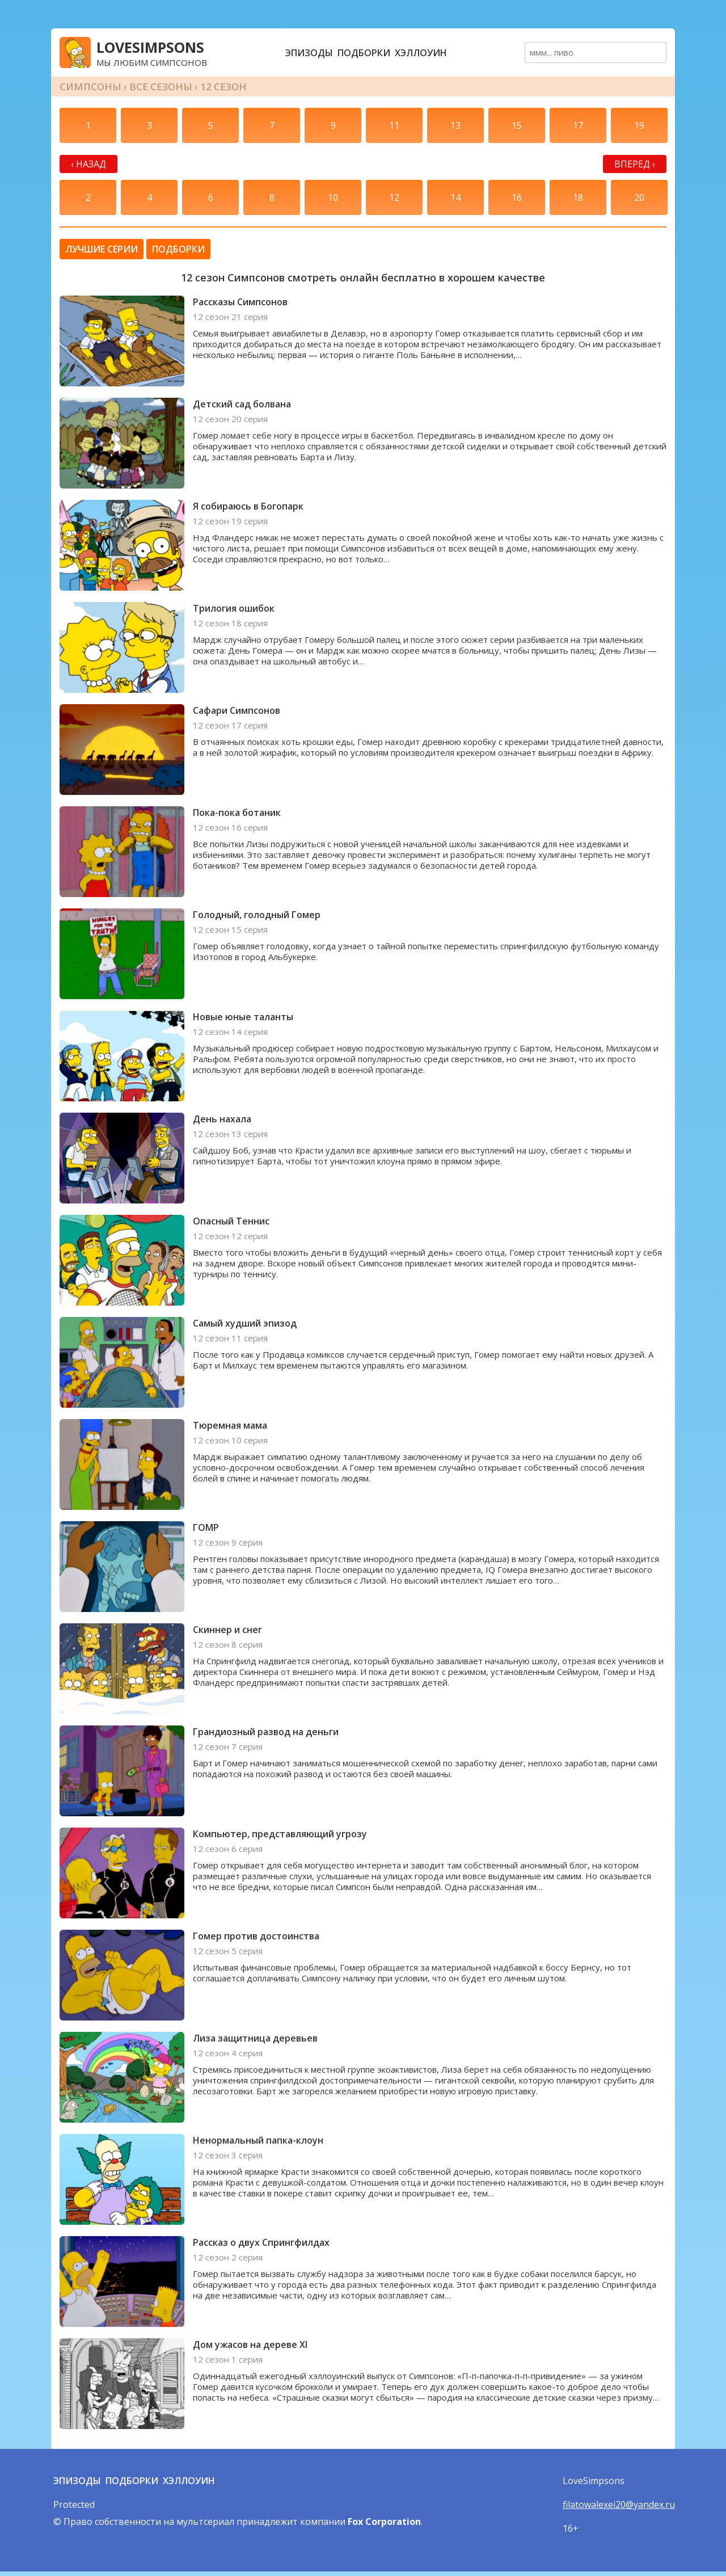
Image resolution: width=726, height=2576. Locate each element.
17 (578, 125)
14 (455, 197)
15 (517, 125)
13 (455, 125)
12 (394, 197)
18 (578, 197)
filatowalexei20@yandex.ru (619, 2504)
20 (639, 197)
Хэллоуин (421, 53)
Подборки (363, 53)
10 (333, 197)
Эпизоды (309, 53)
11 (394, 125)
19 (639, 125)
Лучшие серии (101, 249)
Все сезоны (160, 86)
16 (517, 197)
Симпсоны (90, 86)
